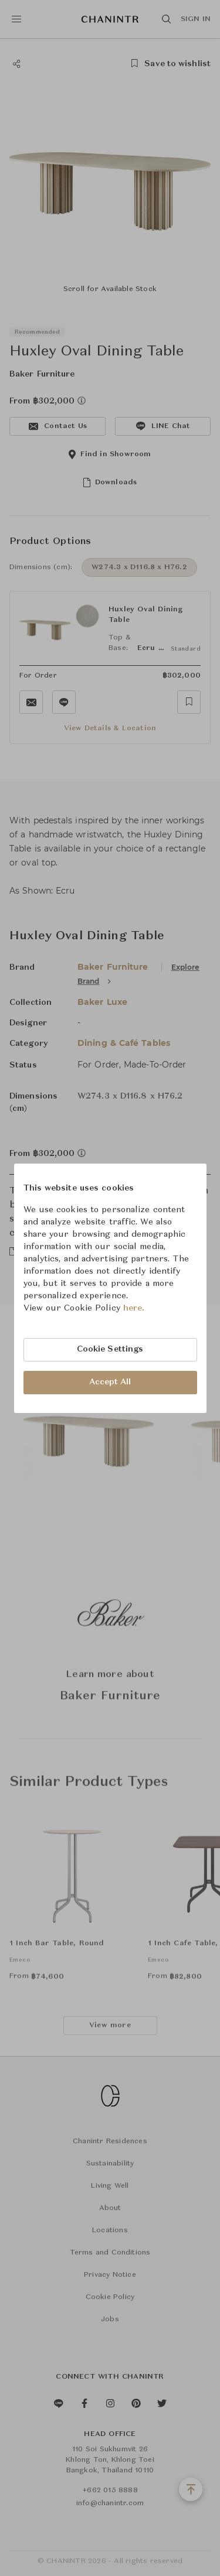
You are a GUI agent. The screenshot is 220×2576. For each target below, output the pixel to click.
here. (134, 1308)
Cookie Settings (110, 1349)
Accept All (110, 1382)
